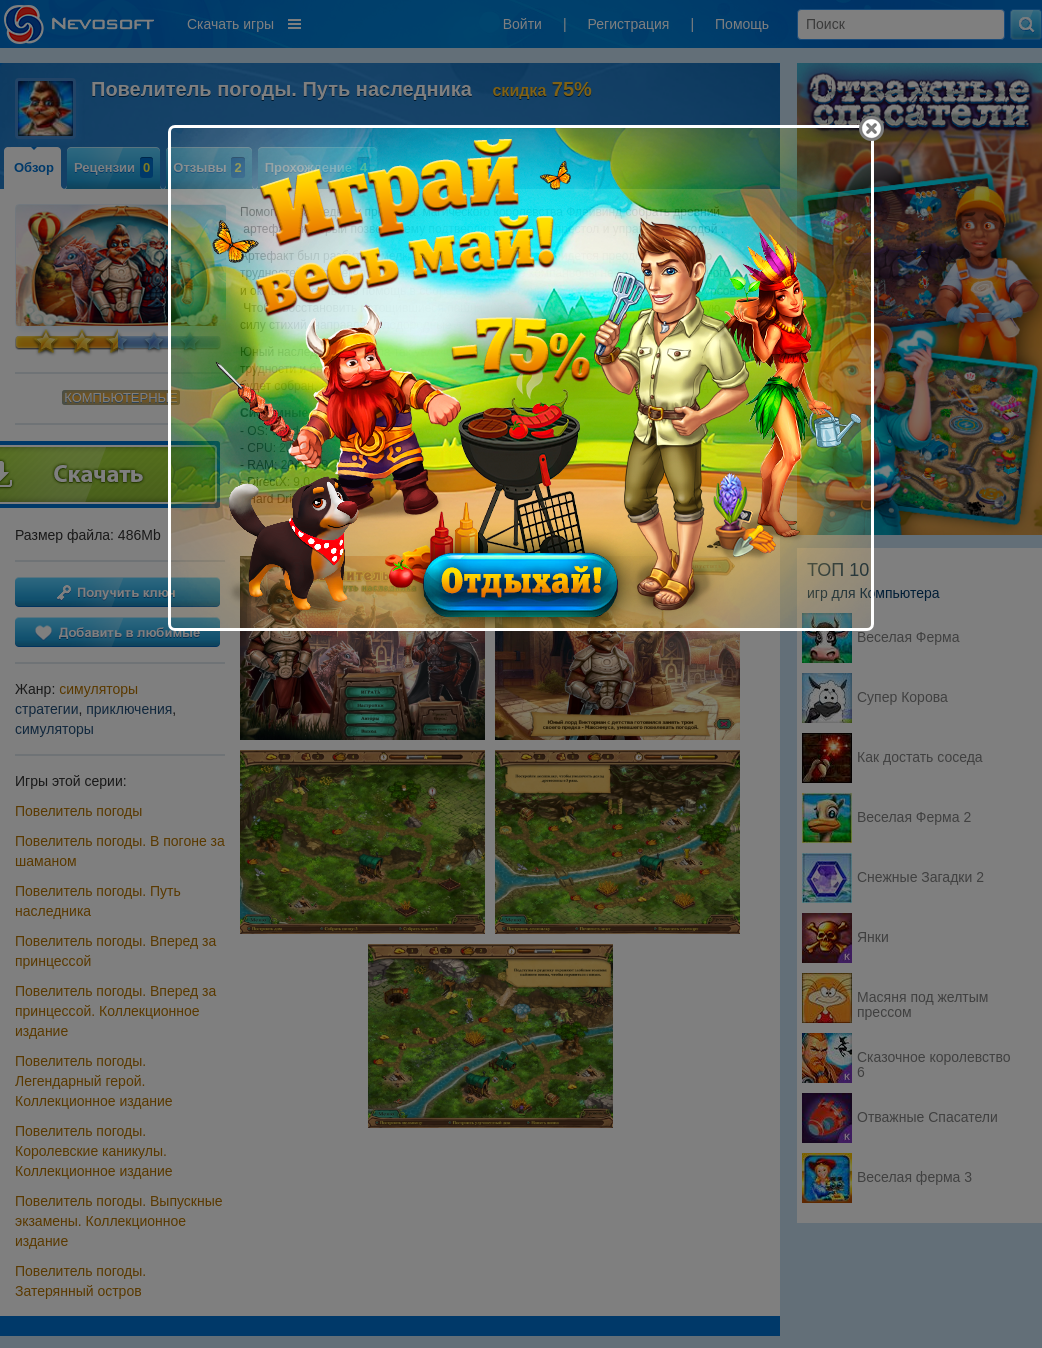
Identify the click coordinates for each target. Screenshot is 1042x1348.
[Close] (871, 128)
